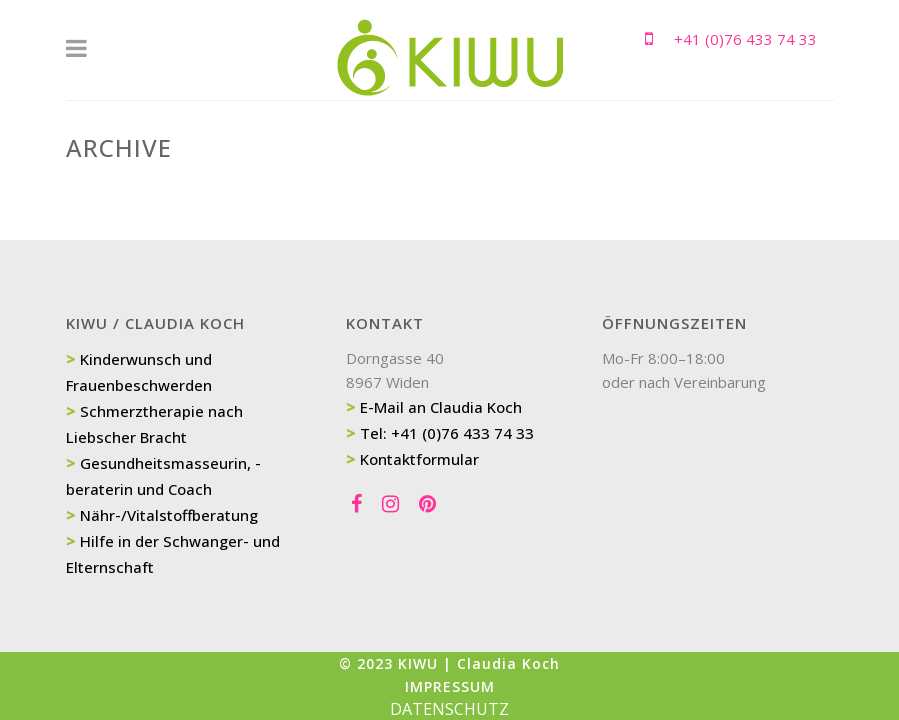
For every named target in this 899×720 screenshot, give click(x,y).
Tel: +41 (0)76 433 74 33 (447, 433)
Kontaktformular (419, 459)
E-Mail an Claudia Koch (441, 407)
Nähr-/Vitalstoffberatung (169, 515)
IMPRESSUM (450, 686)
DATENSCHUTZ (449, 709)
